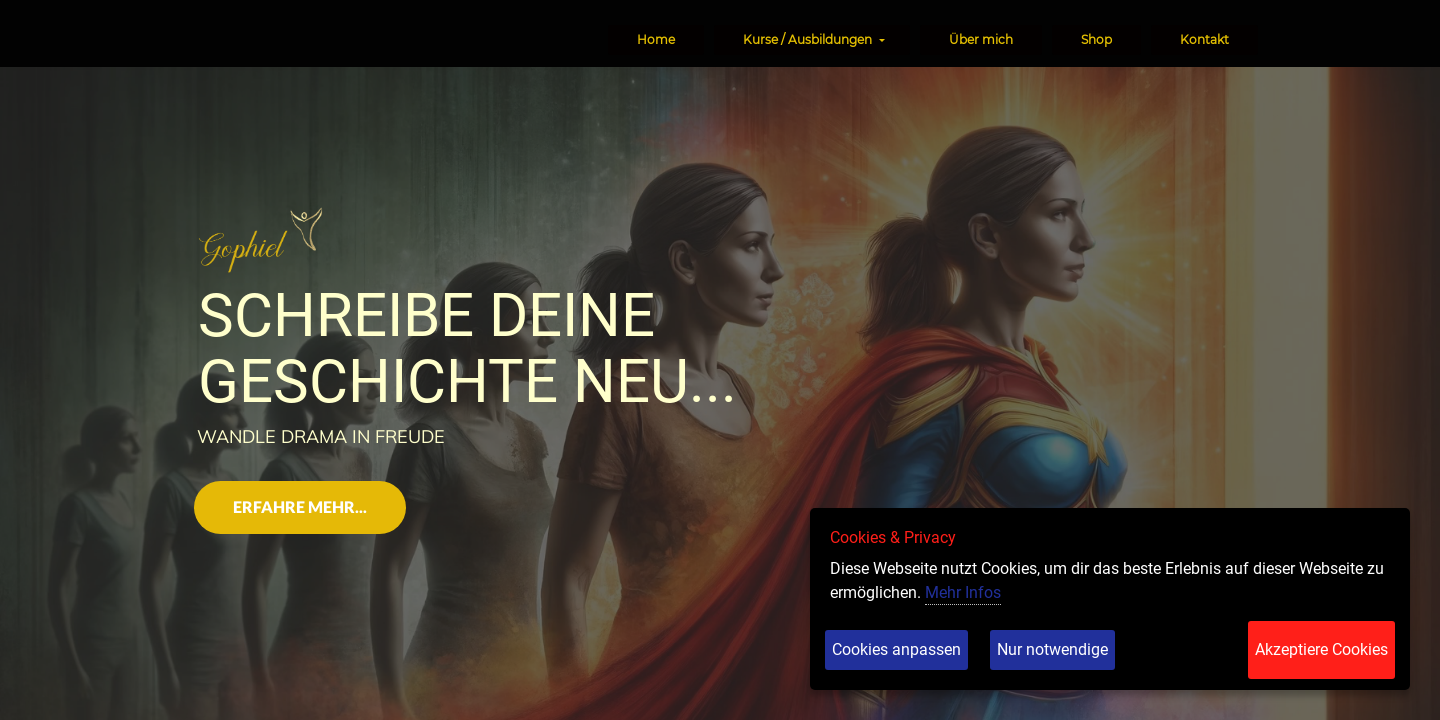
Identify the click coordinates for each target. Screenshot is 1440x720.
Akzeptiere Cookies (1321, 649)
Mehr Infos (963, 592)
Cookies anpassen (896, 649)
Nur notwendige (1052, 649)
